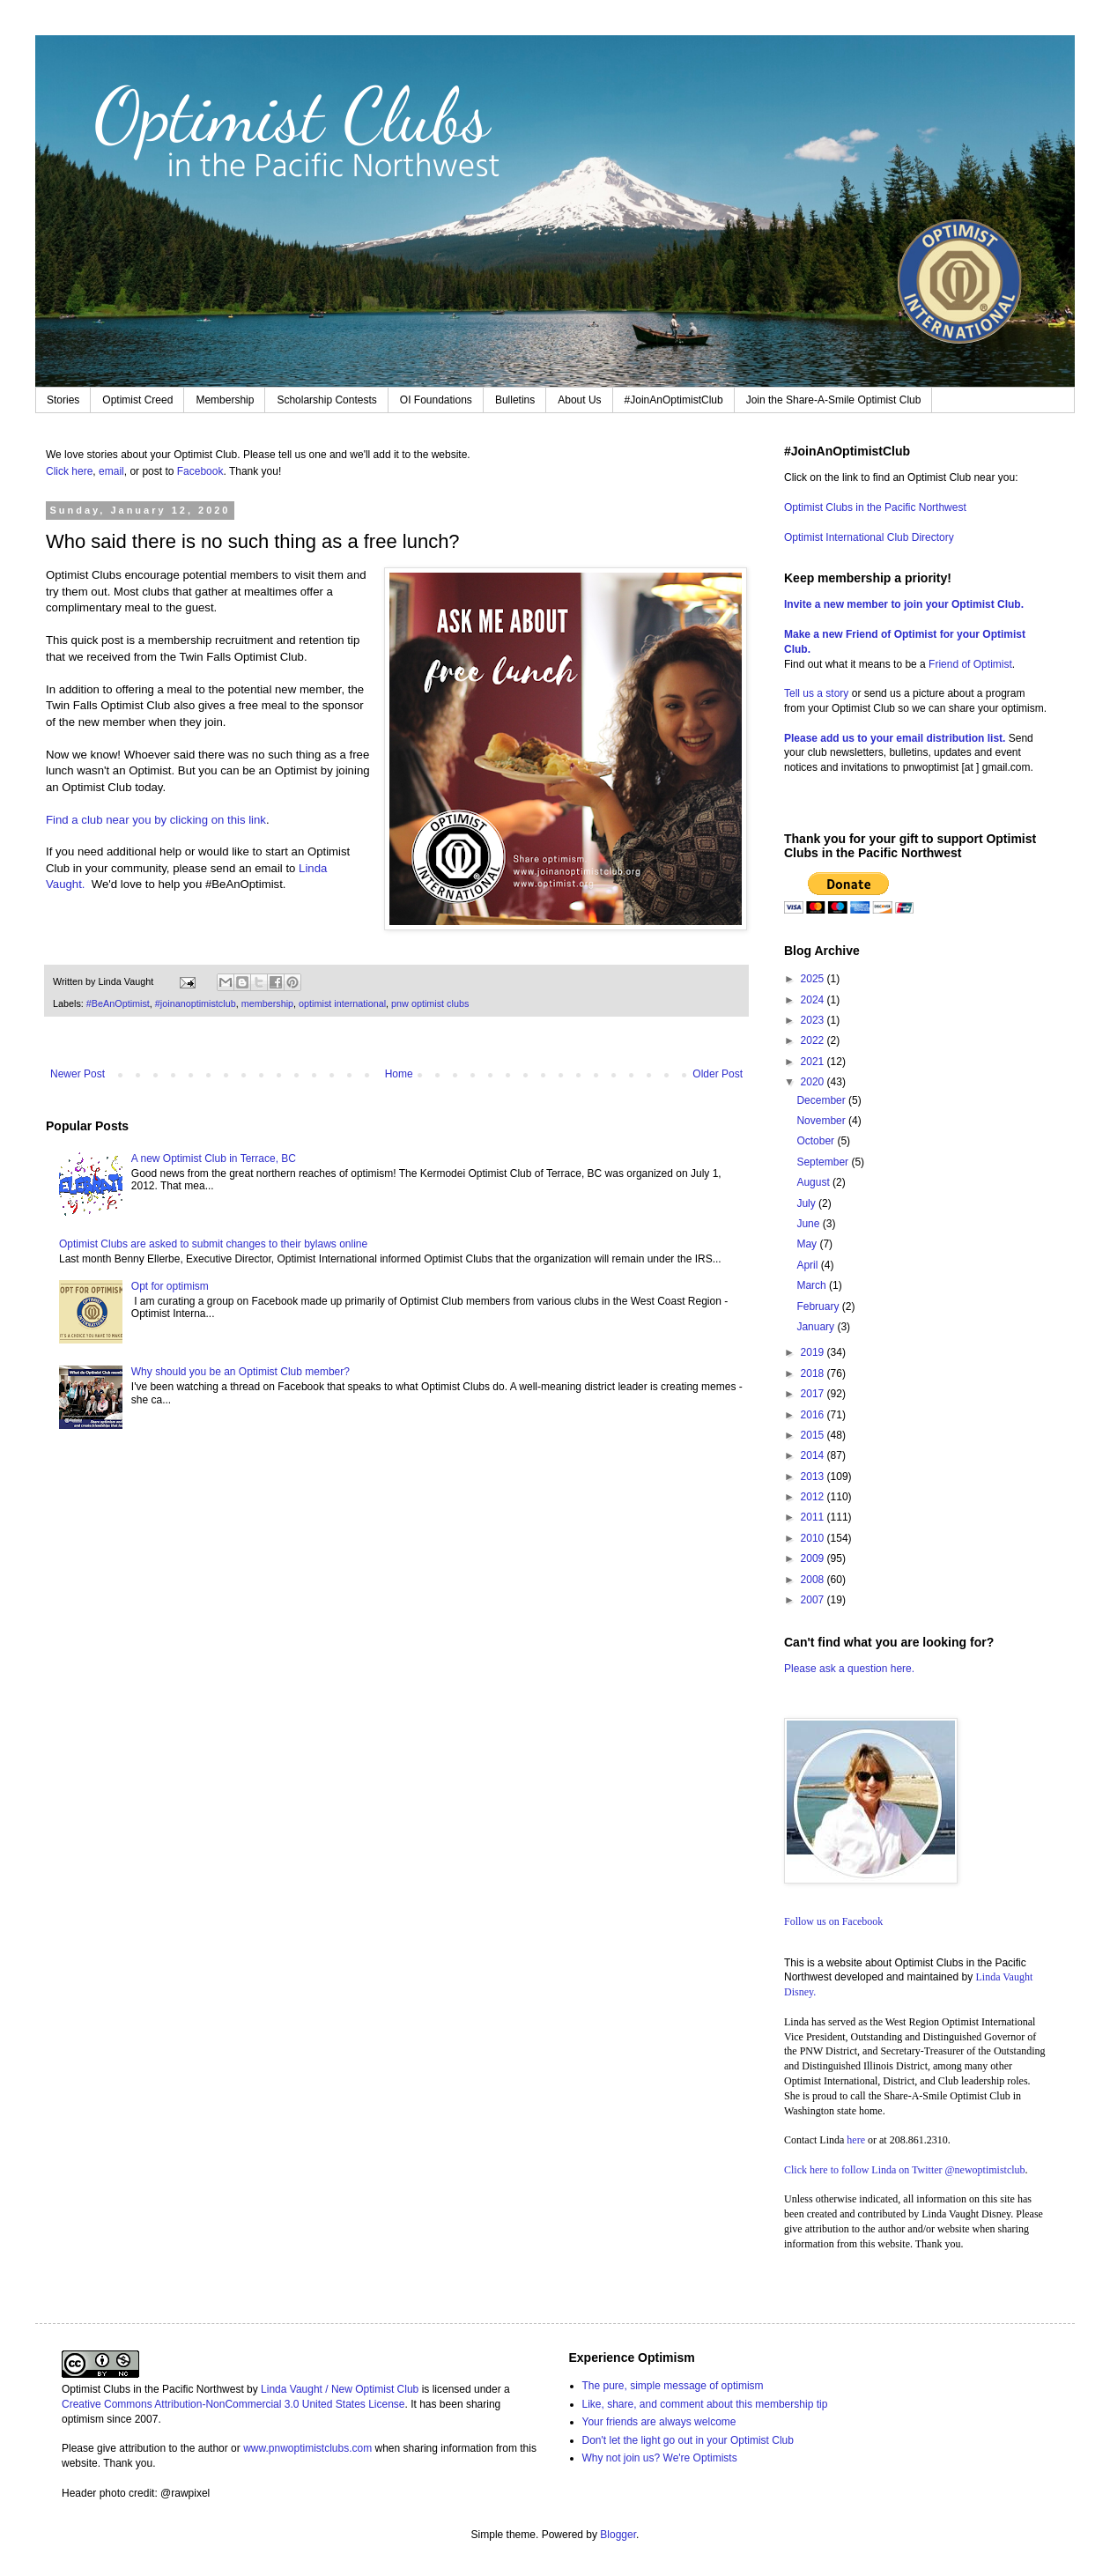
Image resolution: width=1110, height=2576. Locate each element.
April (808, 1265)
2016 (814, 1415)
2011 (814, 1517)
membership (267, 1003)
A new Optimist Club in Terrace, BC (213, 1158)
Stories (63, 400)
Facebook (200, 471)
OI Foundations (436, 400)
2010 (814, 1538)
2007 (814, 1600)
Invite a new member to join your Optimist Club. (904, 604)
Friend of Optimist (970, 664)
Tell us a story (818, 693)
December (822, 1100)
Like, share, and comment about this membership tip (705, 2404)
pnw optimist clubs (430, 1003)
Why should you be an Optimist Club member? (240, 1372)
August (814, 1182)
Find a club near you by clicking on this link (156, 819)
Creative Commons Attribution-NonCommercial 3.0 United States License (233, 2404)
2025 (814, 979)
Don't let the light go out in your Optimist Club (688, 2440)
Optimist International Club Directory (869, 537)
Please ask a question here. (849, 1668)
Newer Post (77, 1074)
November (822, 1120)
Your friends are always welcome (659, 2422)
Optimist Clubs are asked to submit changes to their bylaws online (213, 1244)
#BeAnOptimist (118, 1003)
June (809, 1224)
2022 (814, 1040)
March (812, 1285)
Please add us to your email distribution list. (894, 738)
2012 (814, 1497)
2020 (814, 1082)
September (823, 1162)
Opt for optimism (170, 1286)
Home (399, 1074)
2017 (814, 1394)
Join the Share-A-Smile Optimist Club (833, 400)
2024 (814, 1000)
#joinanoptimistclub (195, 1003)
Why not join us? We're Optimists (659, 2458)
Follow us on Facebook (833, 1921)
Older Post (717, 1074)
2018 (814, 1373)
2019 (814, 1352)
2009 (814, 1558)
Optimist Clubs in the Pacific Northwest (875, 507)
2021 (814, 1061)
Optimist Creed (137, 400)
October (816, 1141)
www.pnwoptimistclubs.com (307, 2448)
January (816, 1327)
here (856, 2140)
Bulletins (515, 400)
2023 (814, 1020)
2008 (814, 1579)
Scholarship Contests (326, 400)
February (818, 1306)
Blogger (618, 2534)
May (807, 1244)
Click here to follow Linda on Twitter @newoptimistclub (904, 2170)
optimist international (342, 1003)
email (111, 471)
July (807, 1203)
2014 (814, 1455)
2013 (814, 1476)
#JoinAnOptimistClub (674, 400)
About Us (579, 400)
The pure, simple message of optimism (673, 2386)
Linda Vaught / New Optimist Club (339, 2389)
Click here (69, 471)
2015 (814, 1435)
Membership (225, 400)
